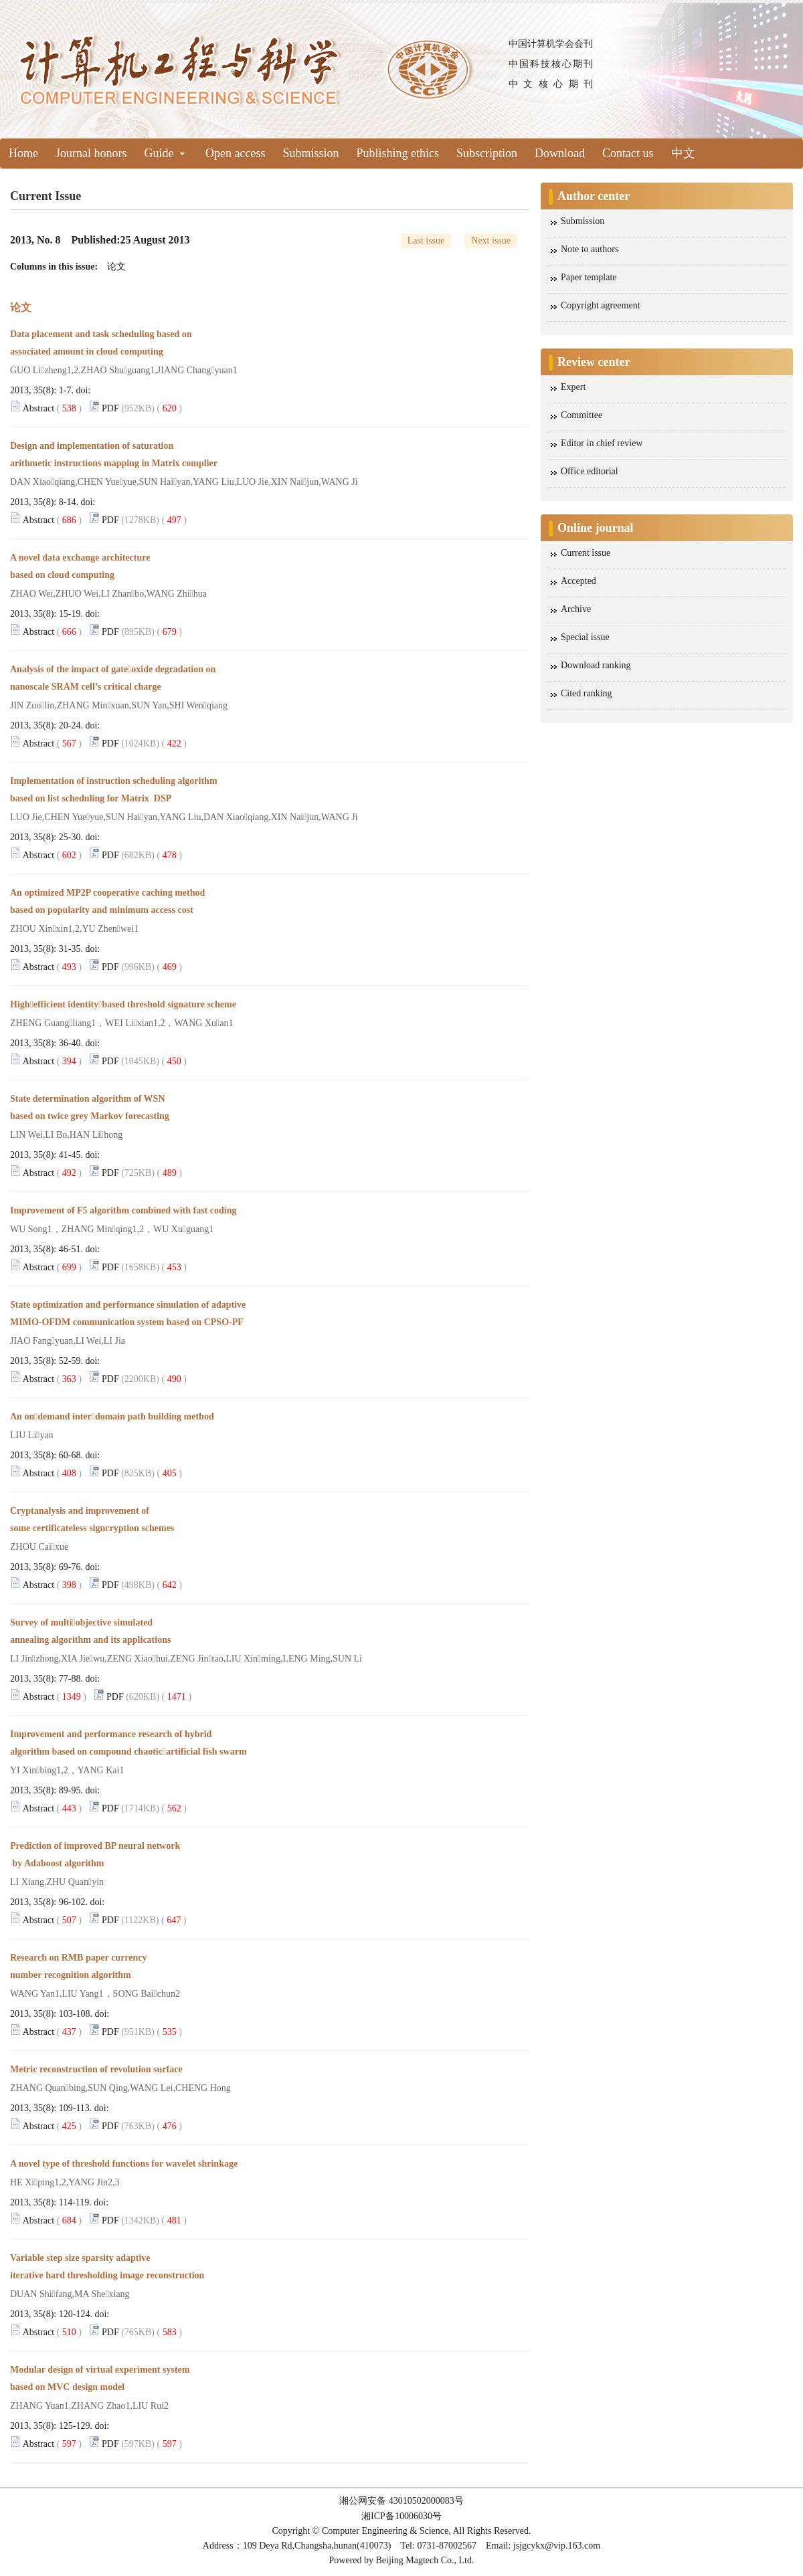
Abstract (38, 408)
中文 (683, 153)
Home (23, 153)
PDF (110, 408)
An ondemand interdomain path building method (113, 1416)
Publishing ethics (398, 153)
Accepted (578, 581)
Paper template (589, 277)
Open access (235, 153)
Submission (310, 153)
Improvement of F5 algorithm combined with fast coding (129, 1210)
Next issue (491, 240)
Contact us (628, 153)
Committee (581, 415)
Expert (573, 387)
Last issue (426, 240)
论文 (116, 267)
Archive (576, 609)
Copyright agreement (600, 305)
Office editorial (589, 471)
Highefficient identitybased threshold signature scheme (133, 1004)
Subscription (486, 153)
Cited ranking (586, 693)
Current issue (585, 553)
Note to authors (589, 249)
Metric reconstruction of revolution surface (102, 2069)
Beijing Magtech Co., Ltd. (425, 2560)
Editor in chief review (601, 443)
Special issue (585, 637)
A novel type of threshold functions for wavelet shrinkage (126, 2164)
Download (560, 153)
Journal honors (91, 153)
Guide (165, 153)
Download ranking (596, 665)
